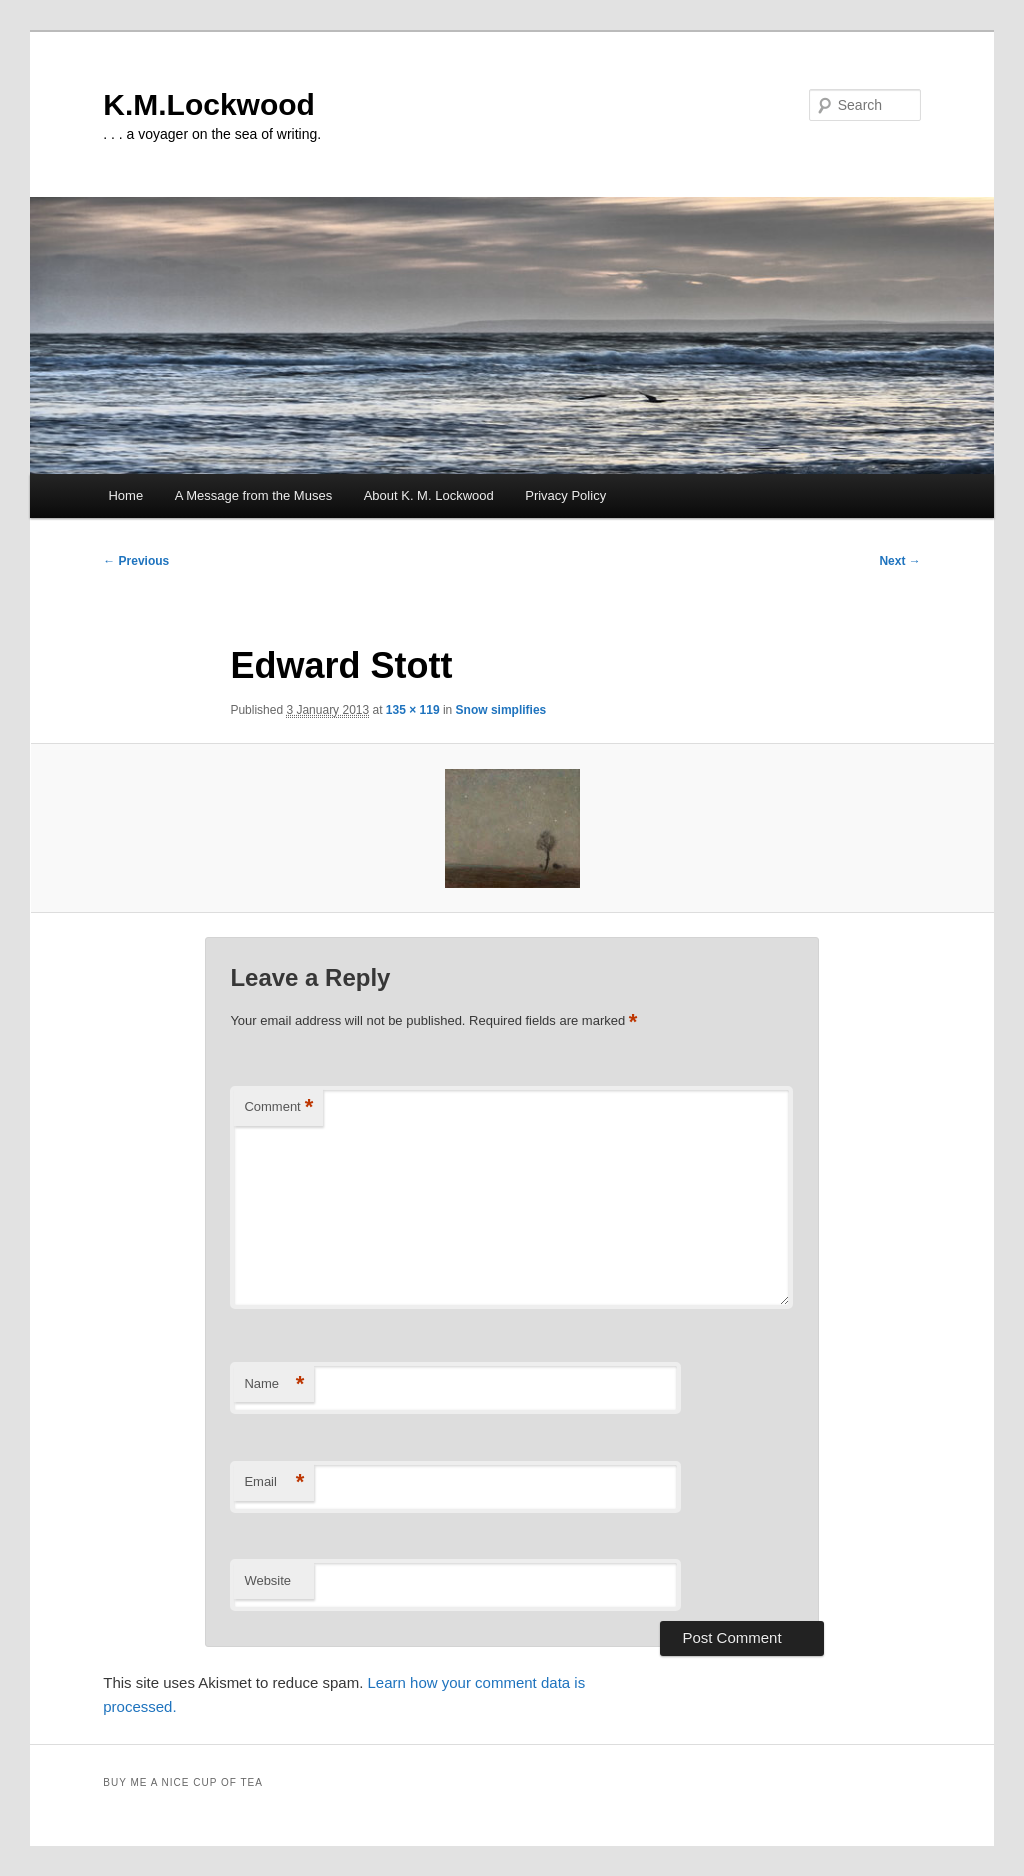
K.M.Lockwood (209, 104)
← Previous (136, 561)
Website (267, 1580)
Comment (278, 1107)
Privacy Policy (565, 495)
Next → (899, 561)
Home (125, 495)
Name (274, 1384)
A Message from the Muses (254, 495)
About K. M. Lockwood (429, 495)
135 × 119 (413, 710)
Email (274, 1482)
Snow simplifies (501, 710)
